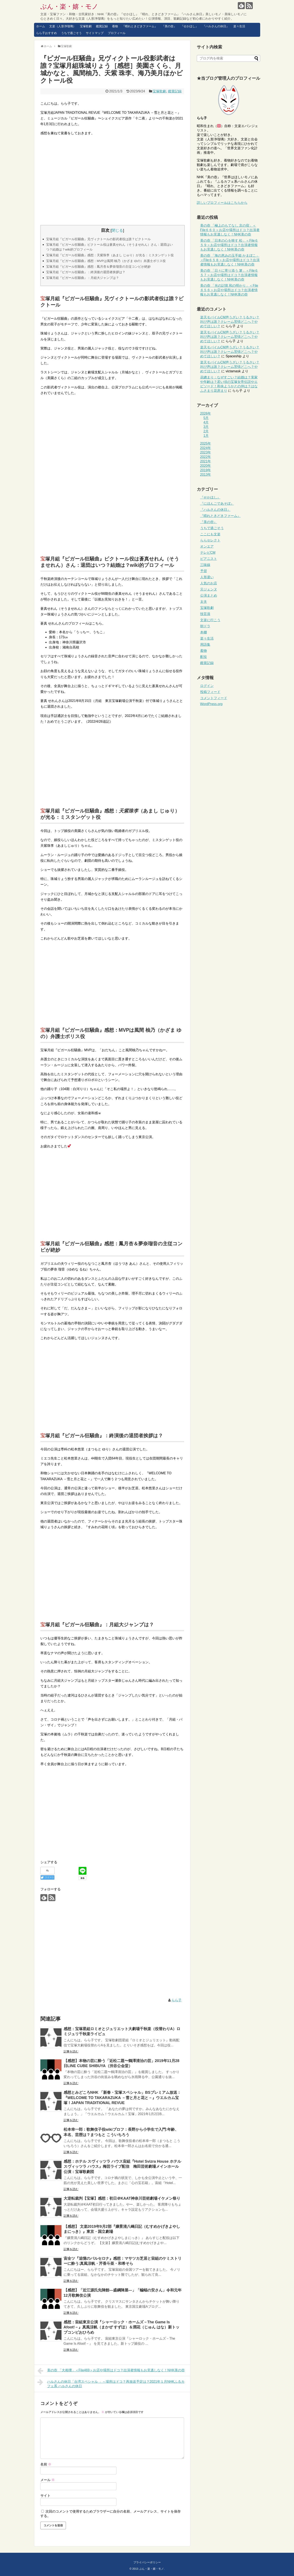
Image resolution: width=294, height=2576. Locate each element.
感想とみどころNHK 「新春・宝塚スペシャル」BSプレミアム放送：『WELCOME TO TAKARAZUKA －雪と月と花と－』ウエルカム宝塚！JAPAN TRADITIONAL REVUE (122, 2097)
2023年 (205, 452)
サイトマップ (95, 33)
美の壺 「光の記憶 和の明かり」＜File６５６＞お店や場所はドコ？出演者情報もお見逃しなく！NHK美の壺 (229, 290)
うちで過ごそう (71, 33)
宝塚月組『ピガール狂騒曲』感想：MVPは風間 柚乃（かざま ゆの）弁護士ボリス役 (106, 261)
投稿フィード (210, 692)
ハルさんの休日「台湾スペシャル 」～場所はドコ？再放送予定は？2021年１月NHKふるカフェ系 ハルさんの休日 (111, 2383)
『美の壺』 (169, 26)
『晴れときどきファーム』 (139, 26)
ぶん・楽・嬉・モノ (69, 6)
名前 (45, 2464)
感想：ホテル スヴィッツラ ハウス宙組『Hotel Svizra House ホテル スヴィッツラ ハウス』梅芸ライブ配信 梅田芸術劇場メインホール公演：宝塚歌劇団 (122, 2166)
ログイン (207, 686)
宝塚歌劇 (86, 26)
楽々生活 (239, 26)
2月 (206, 431)
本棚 (203, 632)
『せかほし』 (189, 26)
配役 (203, 657)
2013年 (205, 474)
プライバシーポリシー (147, 2562)
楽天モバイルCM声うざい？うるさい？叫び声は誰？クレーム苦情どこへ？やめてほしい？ (230, 321)
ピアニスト (208, 558)
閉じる (117, 230)
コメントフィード (213, 698)
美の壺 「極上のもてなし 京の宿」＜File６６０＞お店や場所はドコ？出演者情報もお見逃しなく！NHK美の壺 (230, 230)
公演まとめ (208, 595)
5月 (206, 418)
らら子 (176, 2000)
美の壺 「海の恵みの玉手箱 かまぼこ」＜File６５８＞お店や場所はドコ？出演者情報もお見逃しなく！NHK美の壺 (230, 260)
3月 (206, 427)
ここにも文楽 (210, 534)
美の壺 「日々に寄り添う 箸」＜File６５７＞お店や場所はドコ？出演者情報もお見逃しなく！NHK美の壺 (229, 275)
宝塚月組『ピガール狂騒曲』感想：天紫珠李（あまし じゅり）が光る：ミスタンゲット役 (110, 255)
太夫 (203, 601)
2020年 (205, 465)
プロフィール (117, 33)
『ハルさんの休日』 (215, 26)
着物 (115, 26)
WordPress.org (211, 704)
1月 (206, 435)
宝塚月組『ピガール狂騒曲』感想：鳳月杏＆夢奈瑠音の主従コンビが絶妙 (98, 266)
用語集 (205, 644)
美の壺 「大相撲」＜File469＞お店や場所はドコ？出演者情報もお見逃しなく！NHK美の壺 (111, 2370)
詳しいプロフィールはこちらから (222, 202)
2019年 (205, 470)
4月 (206, 422)
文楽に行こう (210, 620)
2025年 (205, 443)
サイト (45, 2495)
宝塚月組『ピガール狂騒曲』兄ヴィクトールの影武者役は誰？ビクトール (98, 239)
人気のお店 (208, 583)
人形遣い (207, 577)
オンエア (207, 546)
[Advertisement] (112, 180)
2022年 (205, 457)
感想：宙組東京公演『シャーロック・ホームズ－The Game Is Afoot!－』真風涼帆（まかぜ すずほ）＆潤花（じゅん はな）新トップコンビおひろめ (122, 2327)
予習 (203, 571)
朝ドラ (205, 626)
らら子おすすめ (46, 33)
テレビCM (208, 552)
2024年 (205, 448)
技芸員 (205, 614)
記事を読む (71, 2051)
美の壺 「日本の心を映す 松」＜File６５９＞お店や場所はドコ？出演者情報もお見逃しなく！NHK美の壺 (229, 245)
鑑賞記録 (102, 26)
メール (47, 2480)
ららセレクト (210, 540)
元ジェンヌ (208, 589)
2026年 (205, 413)
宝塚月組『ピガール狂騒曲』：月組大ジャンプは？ (82, 278)
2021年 (205, 461)
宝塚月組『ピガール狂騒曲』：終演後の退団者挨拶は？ (85, 272)
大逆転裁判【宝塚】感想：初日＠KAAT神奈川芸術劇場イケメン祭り (122, 2198)
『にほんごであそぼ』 (217, 503)
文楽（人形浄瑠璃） (62, 26)
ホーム (40, 26)
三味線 (205, 565)
